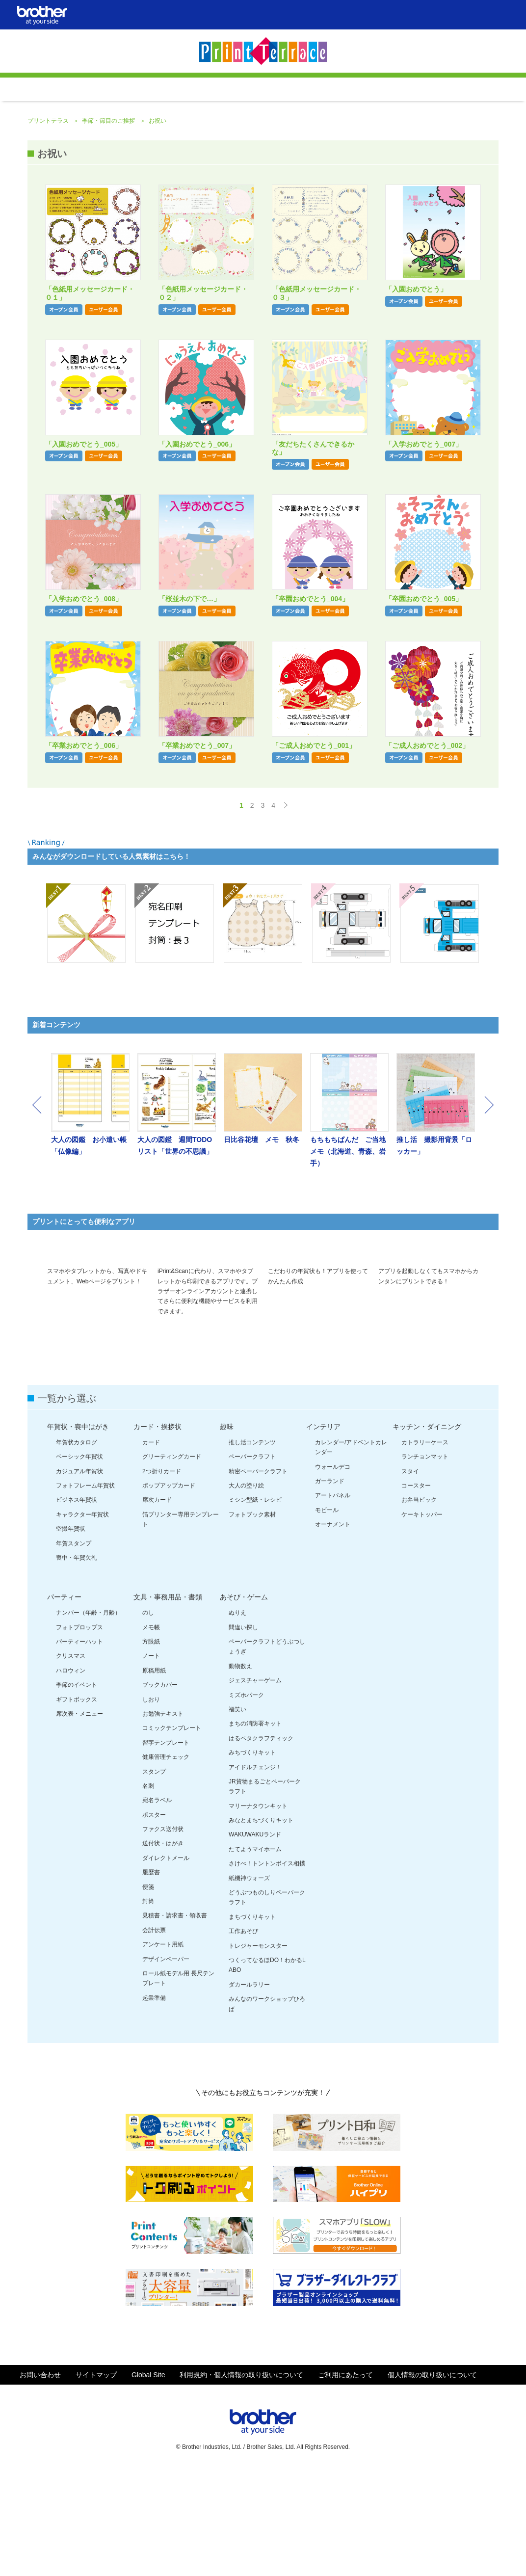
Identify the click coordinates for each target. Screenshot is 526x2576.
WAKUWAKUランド (255, 1939)
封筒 (148, 2005)
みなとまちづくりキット (261, 1924)
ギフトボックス (76, 1804)
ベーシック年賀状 (79, 1561)
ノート (151, 1760)
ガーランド (329, 1585)
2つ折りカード (161, 1575)
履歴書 (151, 1976)
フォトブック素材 (252, 1619)
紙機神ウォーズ (249, 1982)
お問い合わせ (40, 2479)
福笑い (237, 1813)
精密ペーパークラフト (258, 1575)
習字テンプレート (165, 1847)
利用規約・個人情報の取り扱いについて (241, 2479)
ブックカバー (160, 1789)
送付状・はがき (163, 1947)
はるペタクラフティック (261, 1842)
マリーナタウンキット (258, 1910)
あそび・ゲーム (244, 1701)
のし (148, 1717)
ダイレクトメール (165, 1962)
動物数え (240, 1770)
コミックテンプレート (171, 1832)
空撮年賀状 (70, 1633)
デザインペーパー (165, 2063)
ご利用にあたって (345, 2479)
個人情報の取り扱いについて (432, 2479)
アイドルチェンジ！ (255, 1871)
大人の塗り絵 (246, 1590)
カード (151, 1546)
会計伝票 (154, 2034)
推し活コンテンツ (252, 1546)
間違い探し (243, 1731)
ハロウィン (70, 1775)
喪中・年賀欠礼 (76, 1662)
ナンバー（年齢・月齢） (88, 1717)
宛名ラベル (157, 1904)
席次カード (157, 1604)
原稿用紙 (154, 1775)
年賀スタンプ (73, 1648)
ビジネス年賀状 (76, 1604)
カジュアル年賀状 (79, 1575)
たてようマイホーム (255, 1953)
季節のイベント (76, 1789)
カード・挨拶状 (157, 1531)
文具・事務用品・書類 (167, 1701)
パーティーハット (79, 1746)
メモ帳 (151, 1731)
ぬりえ (237, 1717)
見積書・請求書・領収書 (174, 2020)
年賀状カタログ (76, 1546)
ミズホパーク (246, 1799)
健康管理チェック (165, 1861)
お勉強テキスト (163, 1818)
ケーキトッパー (422, 1619)
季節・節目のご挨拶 (109, 202)
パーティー (64, 1701)
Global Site (148, 2479)
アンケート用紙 (163, 2048)
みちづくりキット (252, 1857)
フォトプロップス (79, 1731)
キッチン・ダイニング (427, 1531)
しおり (151, 1804)
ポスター (154, 1919)
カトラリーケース (424, 1546)
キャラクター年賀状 (82, 1619)
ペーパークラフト (252, 1561)
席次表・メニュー (79, 1818)
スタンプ (154, 1876)
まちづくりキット (252, 2021)
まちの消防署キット (255, 1828)
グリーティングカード (171, 1561)
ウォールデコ (332, 1571)
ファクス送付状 (163, 1933)
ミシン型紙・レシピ (255, 1604)
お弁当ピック (419, 1604)
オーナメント (332, 1628)
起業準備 (154, 2102)
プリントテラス (48, 202)
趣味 (227, 1531)
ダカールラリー (249, 2089)
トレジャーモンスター (258, 2050)
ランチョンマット (424, 1561)
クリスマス (70, 1760)
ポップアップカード (168, 1590)
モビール (327, 1614)
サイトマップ (96, 2479)
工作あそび (243, 2035)
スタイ (410, 1575)
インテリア (323, 1531)
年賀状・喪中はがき (78, 1531)
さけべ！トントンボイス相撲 (267, 1968)
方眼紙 (151, 1746)
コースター (416, 1590)
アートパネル (332, 1599)
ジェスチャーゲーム (255, 1784)
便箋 (148, 1991)
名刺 (148, 1890)
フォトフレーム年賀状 (85, 1590)
